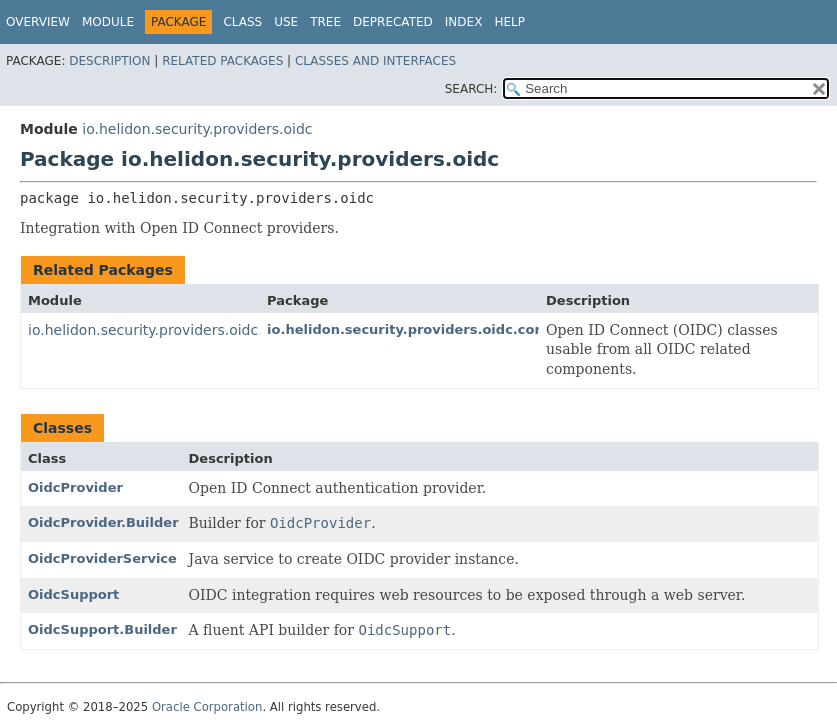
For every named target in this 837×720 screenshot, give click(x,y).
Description (109, 61)
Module (108, 22)
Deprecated (393, 22)
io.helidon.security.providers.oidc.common (176, 330)
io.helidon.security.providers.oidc (197, 129)
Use (286, 22)
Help (509, 22)
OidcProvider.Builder (103, 522)
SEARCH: (471, 89)
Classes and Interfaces (375, 61)
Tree (325, 22)
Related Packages (222, 61)
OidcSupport (73, 594)
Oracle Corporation (207, 707)
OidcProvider (75, 487)
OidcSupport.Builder (102, 629)
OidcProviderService (102, 558)
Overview (38, 22)
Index (464, 22)
